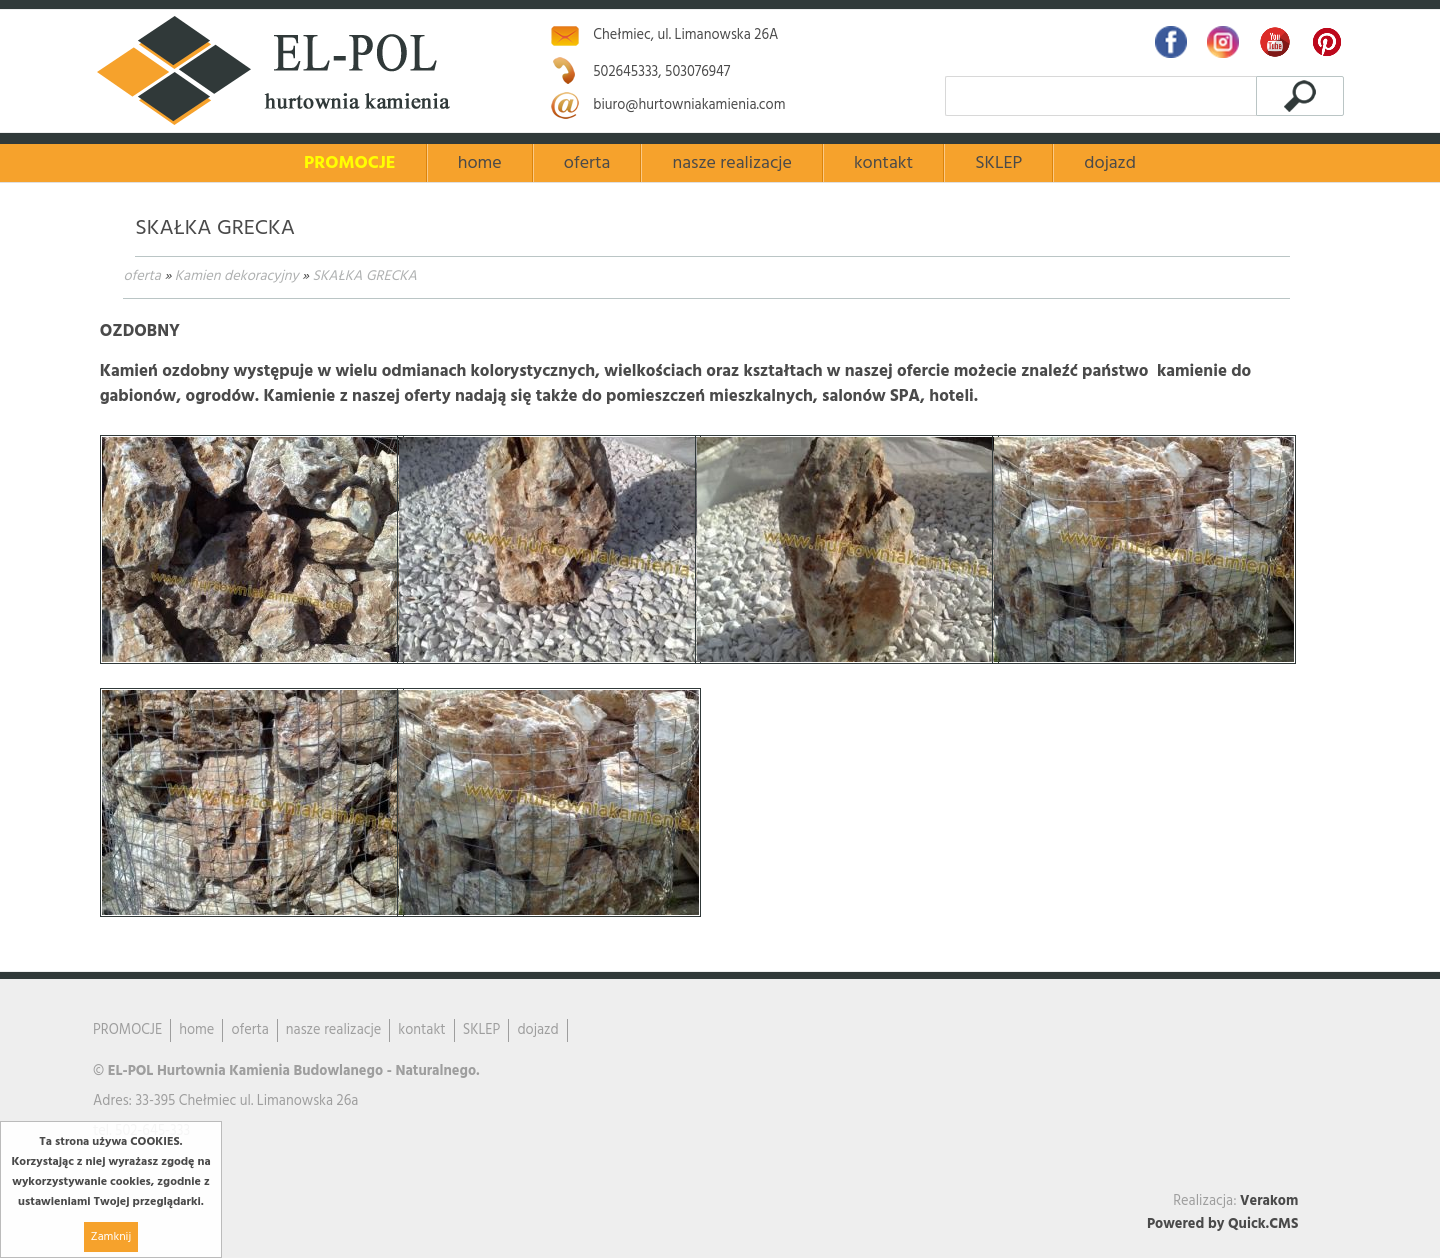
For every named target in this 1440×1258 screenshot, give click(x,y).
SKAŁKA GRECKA (365, 276)
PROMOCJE (350, 163)
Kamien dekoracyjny (237, 276)
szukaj (1299, 95)
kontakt (883, 163)
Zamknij (111, 1237)
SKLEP (998, 163)
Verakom (1269, 1201)
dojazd (1110, 163)
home (480, 163)
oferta (141, 276)
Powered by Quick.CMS (1222, 1224)
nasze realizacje (731, 163)
